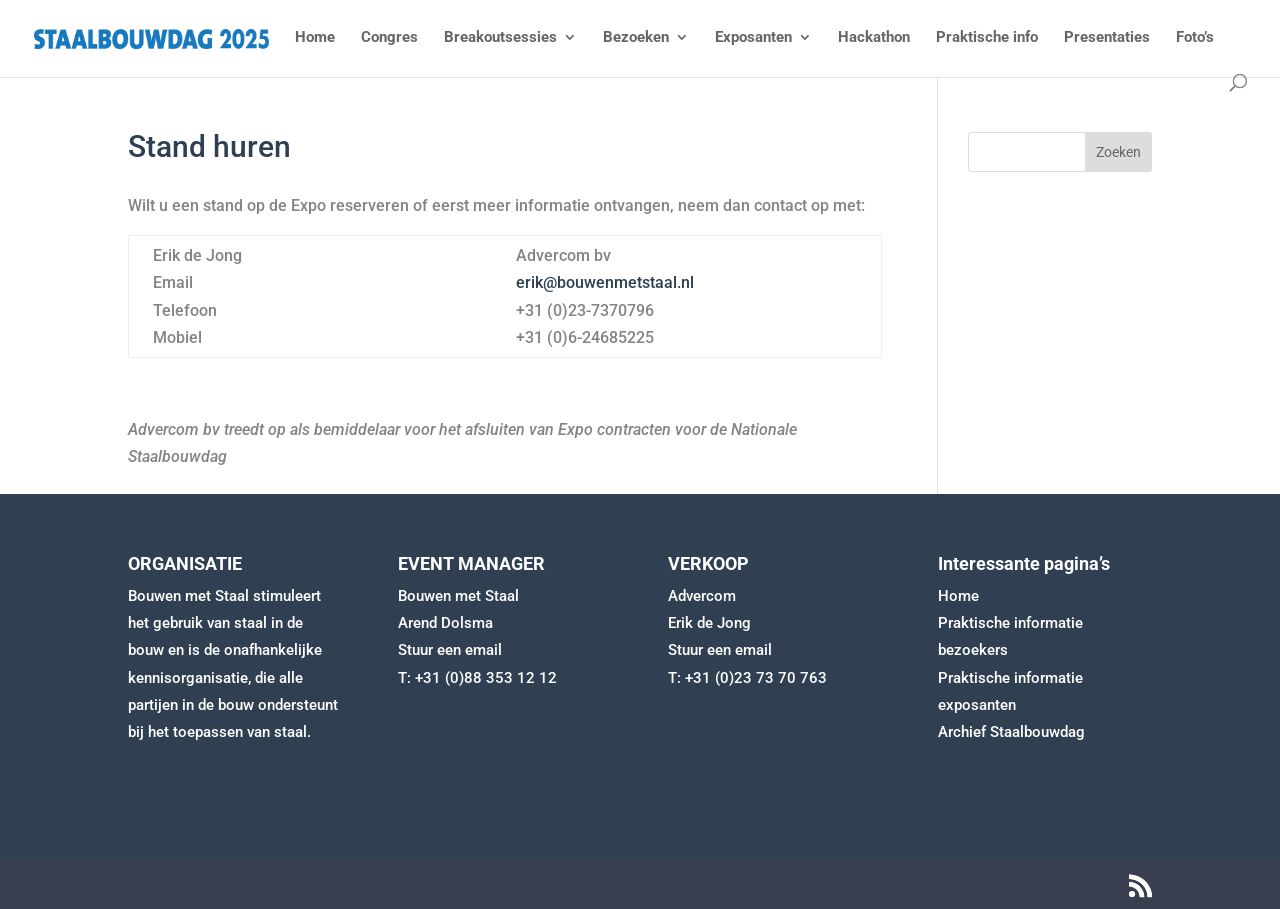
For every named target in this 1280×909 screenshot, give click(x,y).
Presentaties (1107, 38)
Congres (389, 38)
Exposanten (753, 38)
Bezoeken (636, 38)
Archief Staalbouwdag (1011, 732)
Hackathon (874, 38)
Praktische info (987, 38)
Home (315, 38)
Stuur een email (450, 650)
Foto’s (1195, 38)
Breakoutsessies (500, 38)
